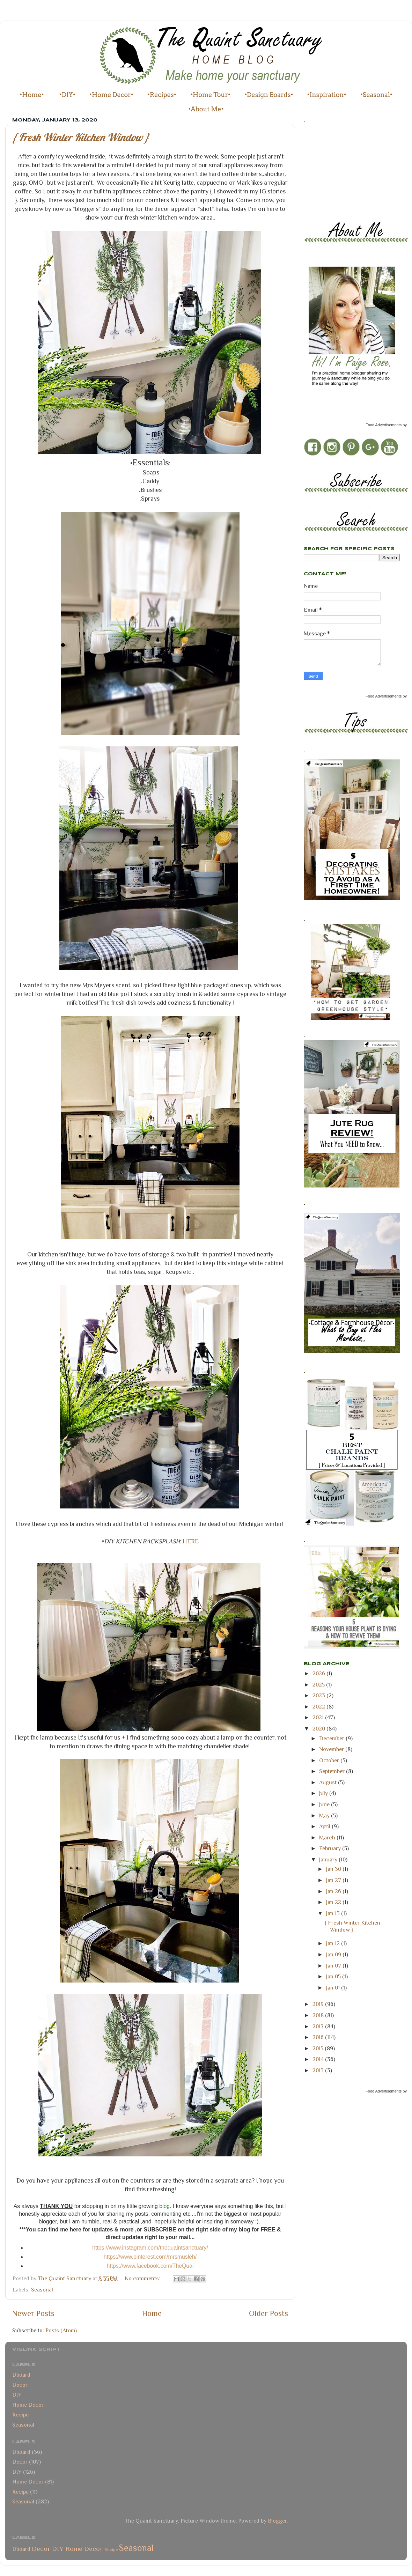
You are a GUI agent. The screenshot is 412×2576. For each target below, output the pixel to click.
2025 (319, 1684)
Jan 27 (334, 1880)
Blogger (277, 2520)
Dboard (21, 2374)
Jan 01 (333, 1987)
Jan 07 (334, 1965)
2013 (318, 2070)
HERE (191, 1541)
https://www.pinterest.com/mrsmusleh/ (150, 2257)
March (328, 1837)
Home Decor (28, 2404)
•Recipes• (161, 94)
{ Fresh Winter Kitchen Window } (81, 137)
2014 (318, 2059)
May (325, 1815)
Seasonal (42, 2289)
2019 (318, 2004)
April (325, 1826)
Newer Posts (33, 2313)
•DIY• (67, 94)
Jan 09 (334, 1954)
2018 (318, 2015)
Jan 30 (334, 1869)
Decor (20, 2385)
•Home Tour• (210, 94)
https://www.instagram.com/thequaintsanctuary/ (150, 2248)
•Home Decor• (111, 94)
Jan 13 (333, 1913)
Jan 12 (333, 1943)
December (332, 1738)
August (328, 1782)
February (330, 1848)
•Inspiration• (326, 94)
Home (152, 2313)
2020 (319, 1728)
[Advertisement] (335, 169)
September (332, 1771)
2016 (318, 2037)
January (329, 1859)
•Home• (32, 94)
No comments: (143, 2278)
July (324, 1793)
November (332, 1749)
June (325, 1804)
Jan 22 (334, 1902)
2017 (318, 2026)
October (329, 1760)
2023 (319, 1695)
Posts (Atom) (61, 2330)
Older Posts (268, 2313)
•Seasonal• (376, 94)
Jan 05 (334, 1976)
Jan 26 (334, 1891)
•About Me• (206, 109)
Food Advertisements (384, 425)
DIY (17, 2394)
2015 (318, 2048)
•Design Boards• (268, 94)
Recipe (20, 2414)
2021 (318, 1717)
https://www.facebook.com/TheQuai (150, 2266)
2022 (319, 1706)
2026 (319, 1673)
